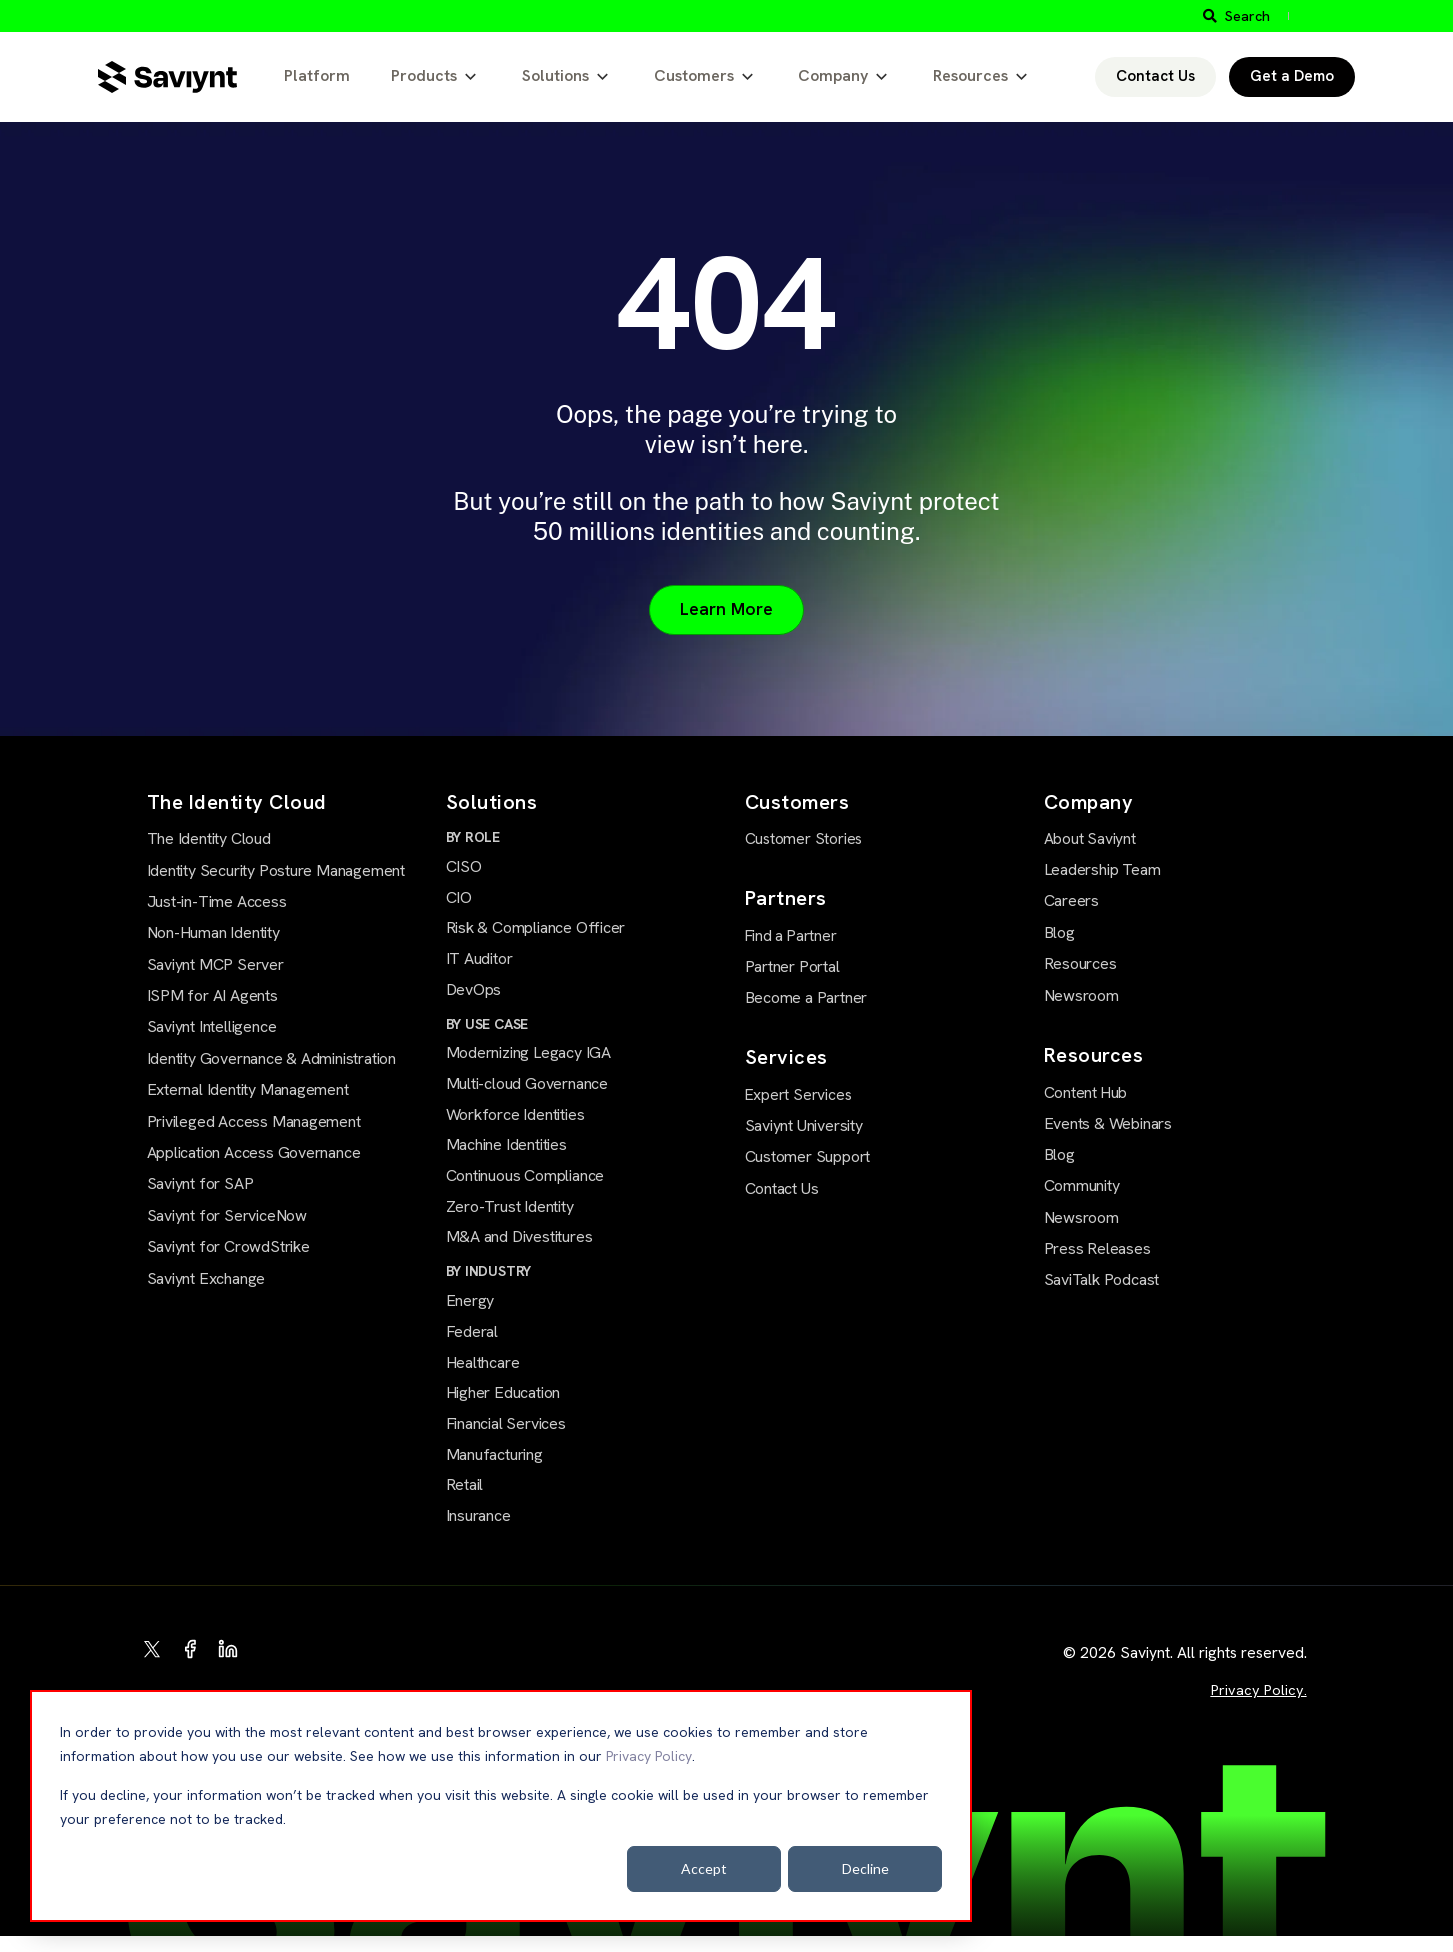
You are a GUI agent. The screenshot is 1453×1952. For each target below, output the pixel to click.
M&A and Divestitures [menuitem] (519, 1247)
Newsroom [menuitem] (1081, 995)
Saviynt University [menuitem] (804, 1123)
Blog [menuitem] (1059, 932)
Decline (865, 1868)
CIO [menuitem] (459, 900)
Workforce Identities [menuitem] (515, 1121)
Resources (970, 75)
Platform (317, 75)
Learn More (727, 610)
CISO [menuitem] (464, 868)
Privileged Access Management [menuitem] (254, 1122)
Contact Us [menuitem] (782, 1186)
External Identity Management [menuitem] (248, 1091)
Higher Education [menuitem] (503, 1405)
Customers (694, 75)
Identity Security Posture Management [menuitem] (276, 871)
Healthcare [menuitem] (483, 1374)
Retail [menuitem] (465, 1499)
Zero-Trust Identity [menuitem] (510, 1215)
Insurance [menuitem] (478, 1531)
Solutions (555, 75)
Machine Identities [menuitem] (506, 1152)
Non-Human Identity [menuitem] (213, 934)
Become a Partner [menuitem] (806, 996)
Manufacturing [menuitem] (494, 1468)
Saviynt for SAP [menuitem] (200, 1185)
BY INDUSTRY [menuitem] (489, 1281)
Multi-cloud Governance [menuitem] (527, 1090)
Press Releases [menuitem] (1097, 1248)
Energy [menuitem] (470, 1311)
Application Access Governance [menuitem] (254, 1154)
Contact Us (1155, 76)
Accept (704, 1868)
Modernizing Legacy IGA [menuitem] (528, 1058)
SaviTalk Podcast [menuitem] (1102, 1279)
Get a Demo (1292, 76)
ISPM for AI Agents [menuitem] (212, 997)
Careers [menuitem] (1072, 901)
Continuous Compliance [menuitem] (525, 1184)
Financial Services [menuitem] (506, 1437)
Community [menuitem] (1082, 1185)
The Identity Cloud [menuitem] (209, 840)
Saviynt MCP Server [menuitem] (215, 965)
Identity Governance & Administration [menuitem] (271, 1059)
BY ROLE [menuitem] (473, 839)
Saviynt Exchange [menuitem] (206, 1279)
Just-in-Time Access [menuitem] (217, 902)
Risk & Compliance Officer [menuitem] (536, 931)
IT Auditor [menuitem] (479, 962)
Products (424, 75)
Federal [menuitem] (472, 1342)
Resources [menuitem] (1080, 964)
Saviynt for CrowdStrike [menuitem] (228, 1248)
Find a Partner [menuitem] (790, 935)
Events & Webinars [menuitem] (1108, 1122)
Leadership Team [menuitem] (1102, 870)
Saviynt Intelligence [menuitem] (212, 1028)
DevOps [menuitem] (474, 994)
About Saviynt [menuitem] (1089, 840)
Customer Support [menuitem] (808, 1155)
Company (833, 75)
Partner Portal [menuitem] (792, 965)
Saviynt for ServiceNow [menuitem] (227, 1216)
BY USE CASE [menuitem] (487, 1029)
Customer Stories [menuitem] (802, 840)
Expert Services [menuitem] (795, 1093)
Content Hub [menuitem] (1085, 1092)
